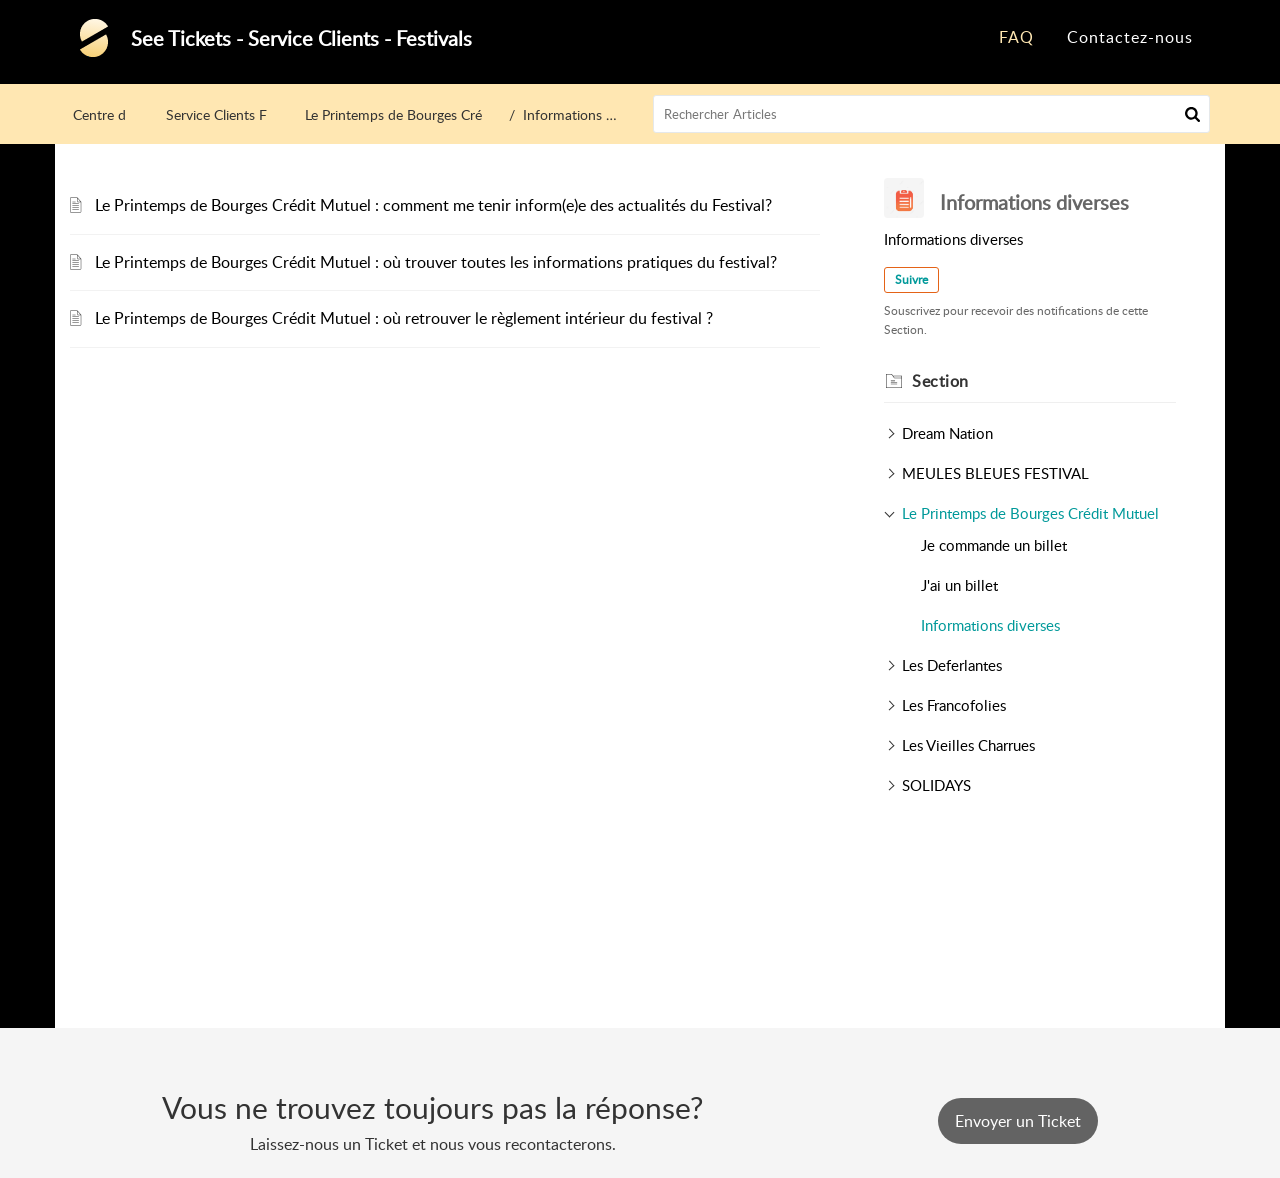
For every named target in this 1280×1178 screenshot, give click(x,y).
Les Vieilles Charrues (968, 745)
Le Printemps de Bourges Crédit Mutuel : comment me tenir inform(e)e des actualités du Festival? (433, 205)
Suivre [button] (911, 279)
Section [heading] (940, 381)
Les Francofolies (954, 705)
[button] (1192, 114)
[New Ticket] (1018, 1121)
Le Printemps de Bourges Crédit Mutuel (425, 114)
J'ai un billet (959, 585)
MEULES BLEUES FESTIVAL (995, 473)
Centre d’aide (113, 114)
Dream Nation (947, 433)
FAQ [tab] (1016, 37)
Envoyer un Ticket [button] (1018, 1121)
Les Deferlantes (952, 665)
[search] (932, 114)
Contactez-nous (1130, 37)
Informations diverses (990, 625)
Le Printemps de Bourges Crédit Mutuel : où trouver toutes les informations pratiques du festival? (436, 262)
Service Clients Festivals (238, 114)
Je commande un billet (994, 545)
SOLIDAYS (936, 785)
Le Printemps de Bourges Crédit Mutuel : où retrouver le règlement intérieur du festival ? (404, 318)
